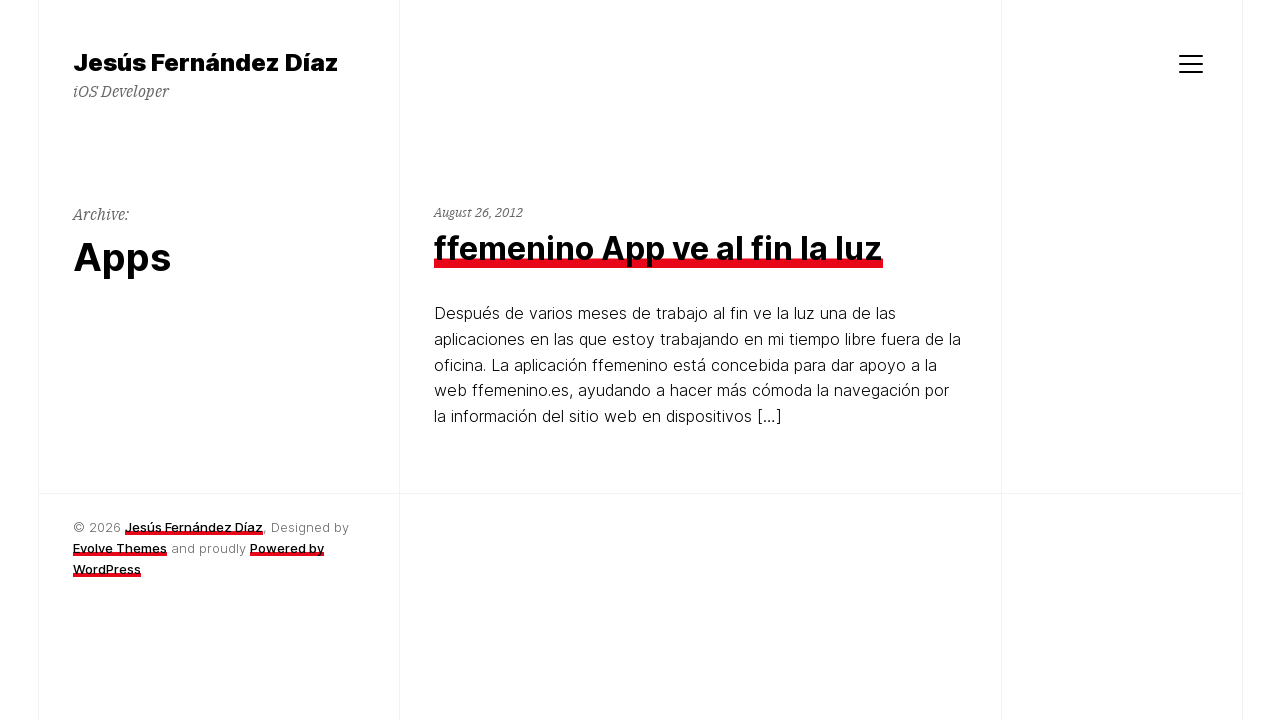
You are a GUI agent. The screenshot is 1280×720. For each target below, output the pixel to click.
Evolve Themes (120, 548)
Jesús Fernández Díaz (194, 527)
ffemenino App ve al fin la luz (658, 248)
